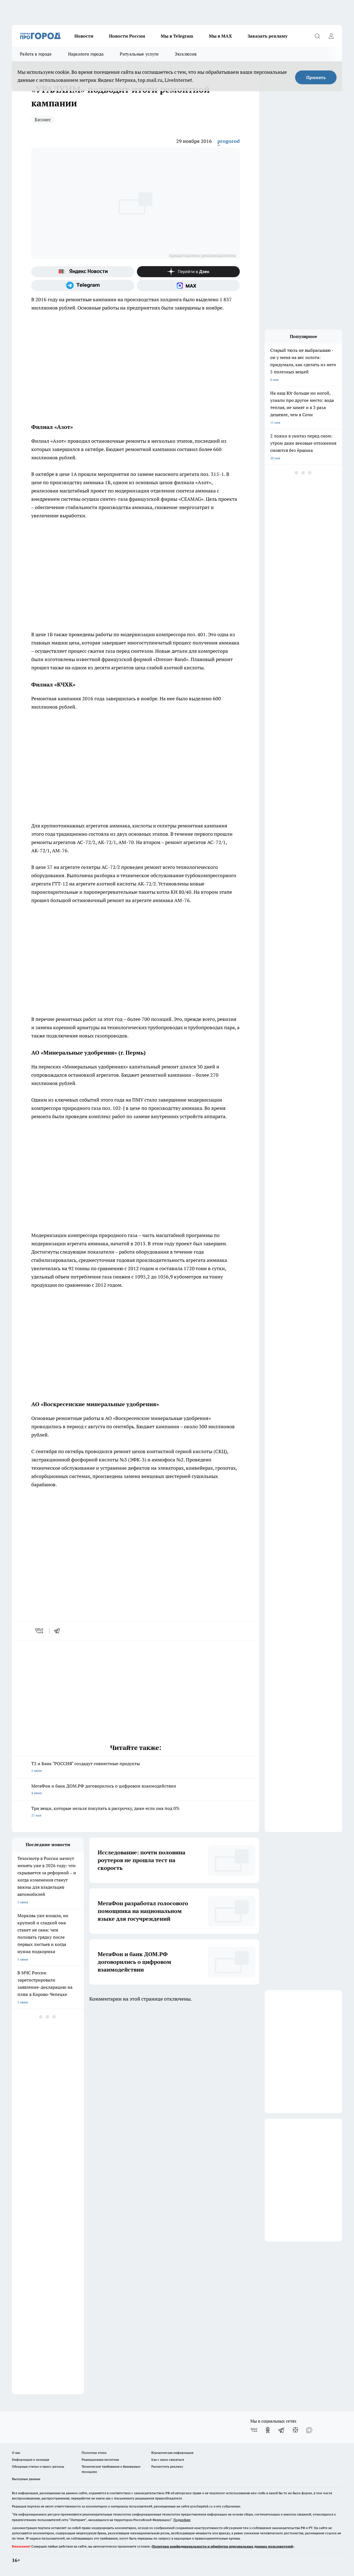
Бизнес (43, 119)
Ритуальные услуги (139, 54)
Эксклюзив (186, 54)
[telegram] (58, 1631)
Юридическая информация (172, 2453)
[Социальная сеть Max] (188, 285)
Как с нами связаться (167, 2459)
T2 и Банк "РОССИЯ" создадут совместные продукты (135, 1767)
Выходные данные (26, 2479)
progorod (228, 141)
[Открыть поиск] (317, 35)
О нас (16, 2453)
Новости (83, 36)
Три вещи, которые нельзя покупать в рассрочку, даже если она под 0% (135, 1812)
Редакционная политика (100, 2459)
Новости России (127, 36)
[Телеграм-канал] (82, 285)
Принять (316, 77)
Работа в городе (36, 54)
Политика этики (94, 2453)
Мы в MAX (220, 36)
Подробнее (182, 2520)
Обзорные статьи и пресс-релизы (38, 2466)
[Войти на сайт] (331, 35)
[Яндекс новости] (82, 271)
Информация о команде (30, 2459)
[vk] (40, 1631)
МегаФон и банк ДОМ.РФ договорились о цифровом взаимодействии (135, 1790)
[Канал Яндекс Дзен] (188, 271)
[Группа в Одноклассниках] (268, 2430)
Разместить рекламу (167, 2466)
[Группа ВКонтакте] (254, 2430)
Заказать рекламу (267, 36)
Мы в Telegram (177, 36)
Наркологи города (86, 54)
